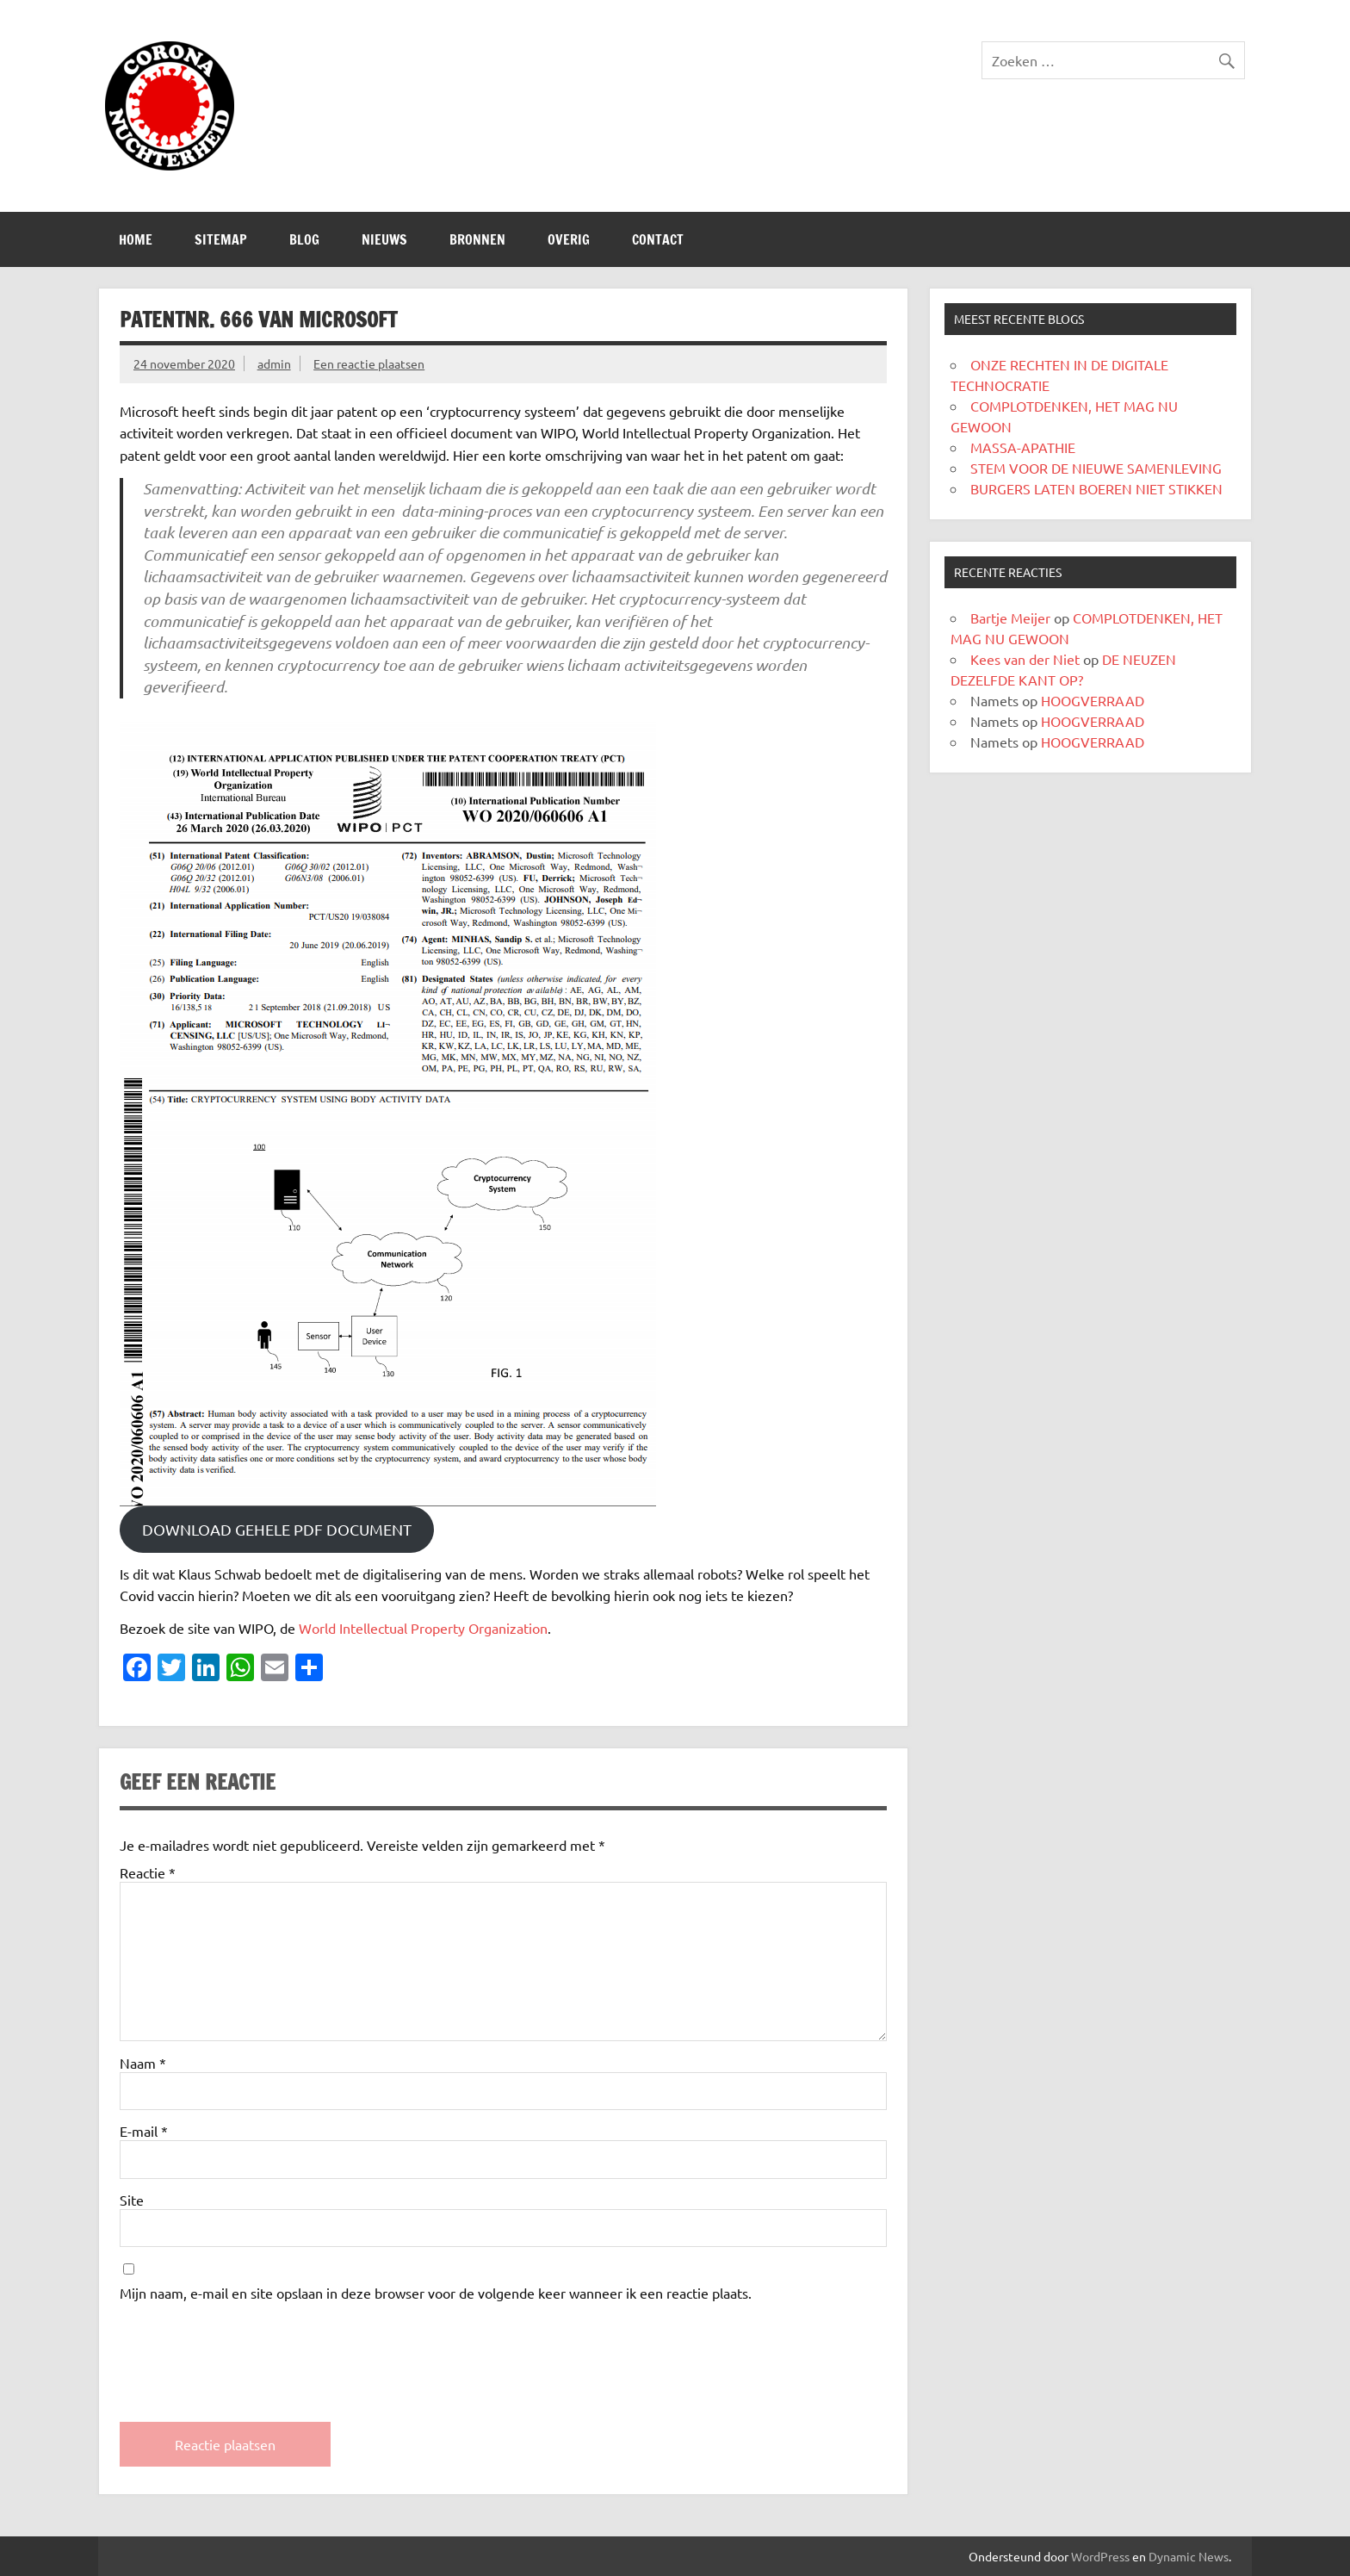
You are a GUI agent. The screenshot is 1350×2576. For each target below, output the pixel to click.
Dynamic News (1189, 2556)
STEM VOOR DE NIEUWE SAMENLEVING (1096, 467)
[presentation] (250, 2346)
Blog (304, 239)
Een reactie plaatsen (368, 363)
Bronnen (477, 239)
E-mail (144, 2131)
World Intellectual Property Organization (423, 1627)
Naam (143, 2063)
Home (135, 239)
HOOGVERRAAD (1092, 700)
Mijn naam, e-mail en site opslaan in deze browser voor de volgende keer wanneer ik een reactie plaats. (436, 2293)
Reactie (148, 1872)
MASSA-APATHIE (1022, 447)
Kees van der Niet (1025, 658)
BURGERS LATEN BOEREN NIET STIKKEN (1096, 488)
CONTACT (658, 239)
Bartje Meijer (1010, 617)
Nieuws (384, 239)
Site (132, 2200)
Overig (569, 239)
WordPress (1100, 2556)
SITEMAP (221, 239)
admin (274, 363)
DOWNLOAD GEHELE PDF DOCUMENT (277, 1529)
